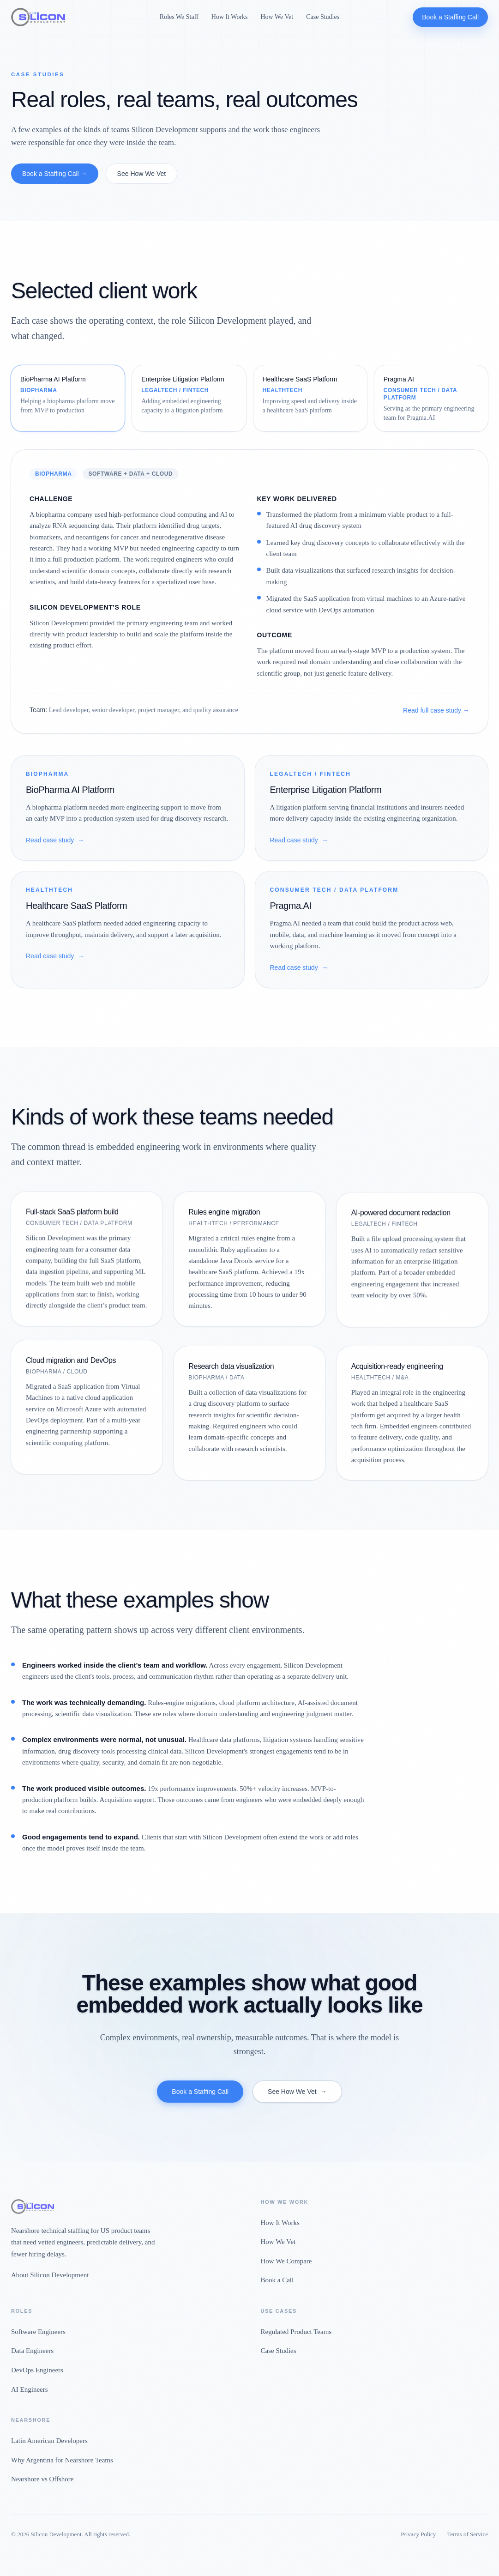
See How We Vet (141, 173)
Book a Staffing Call (450, 17)
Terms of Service (467, 2534)
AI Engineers (29, 2389)
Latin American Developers (49, 2440)
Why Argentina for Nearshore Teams (62, 2460)
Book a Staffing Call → (54, 173)
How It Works (229, 16)
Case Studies (322, 16)
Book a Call (277, 2280)
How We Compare (286, 2261)
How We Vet (277, 16)
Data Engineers (32, 2350)
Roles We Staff (179, 16)
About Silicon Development (50, 2275)
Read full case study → (436, 710)
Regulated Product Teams (296, 2331)
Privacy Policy (418, 2534)
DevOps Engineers (37, 2370)
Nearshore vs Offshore (42, 2479)
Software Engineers (38, 2331)
